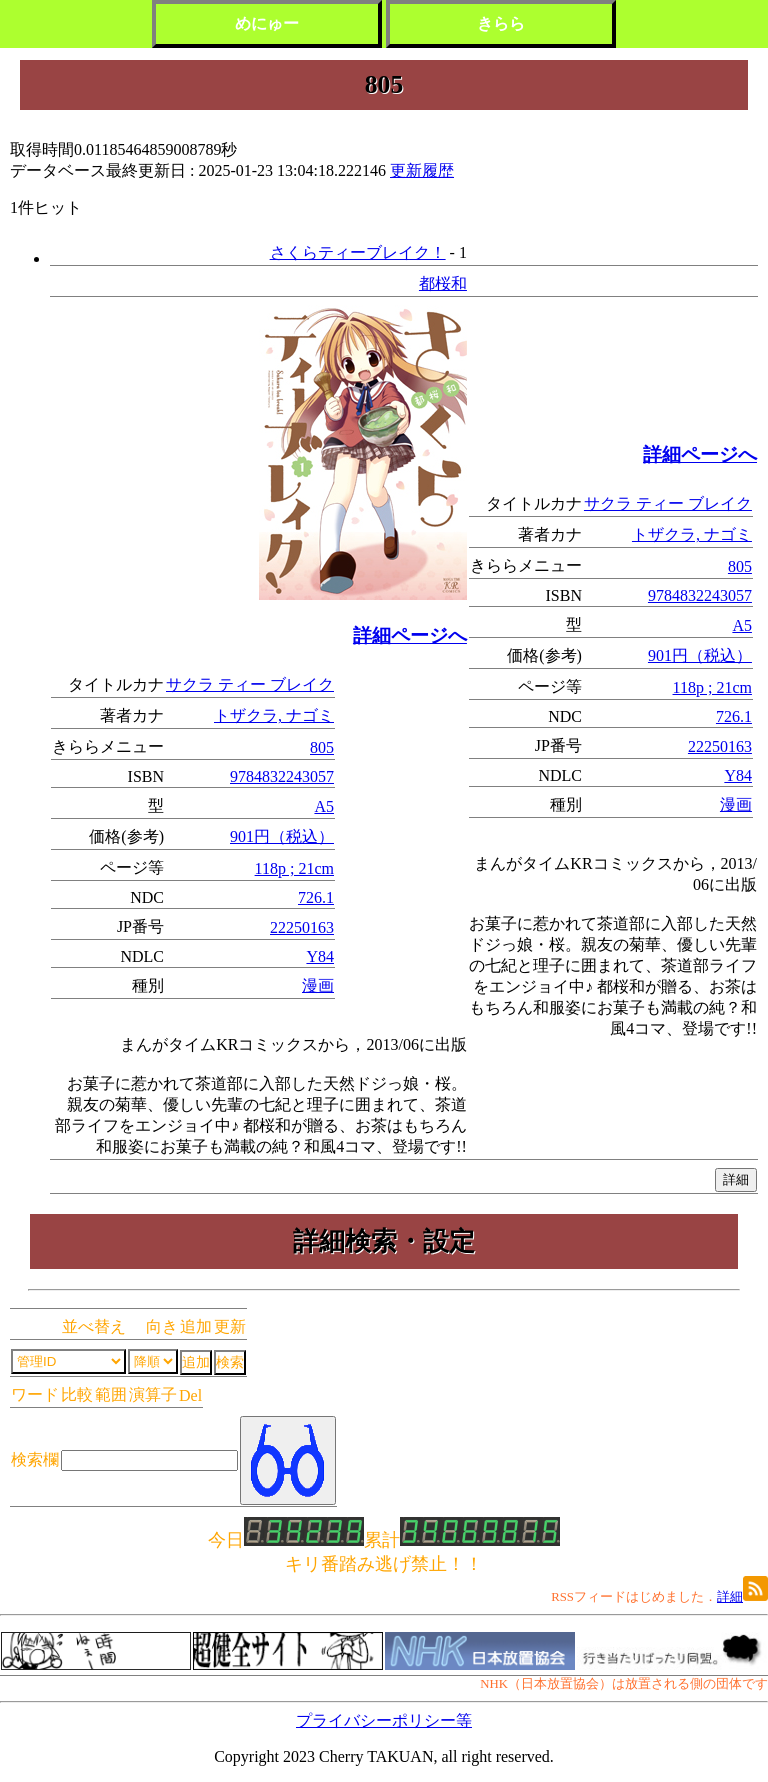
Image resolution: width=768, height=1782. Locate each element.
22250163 (302, 927)
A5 (324, 806)
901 (242, 836)
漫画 (318, 985)
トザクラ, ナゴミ (274, 715)
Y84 (320, 956)
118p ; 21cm (294, 868)
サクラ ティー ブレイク (250, 684)
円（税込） (294, 836)
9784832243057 (282, 776)
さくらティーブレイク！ (358, 252)
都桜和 (443, 283)
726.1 (316, 897)
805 (322, 747)
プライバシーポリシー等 (384, 1720)
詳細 (730, 1597)
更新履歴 (422, 170)
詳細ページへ (410, 635)
